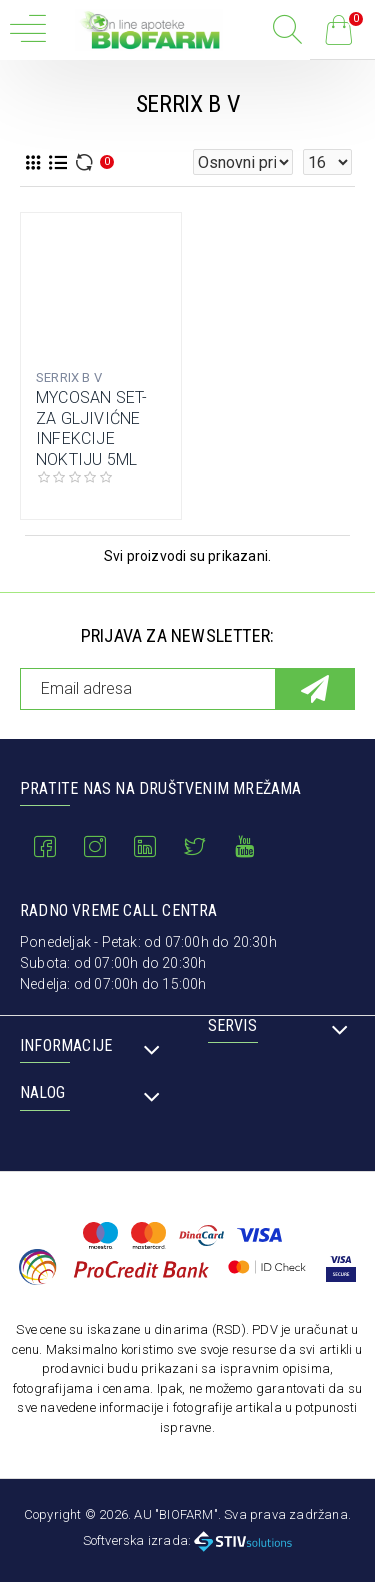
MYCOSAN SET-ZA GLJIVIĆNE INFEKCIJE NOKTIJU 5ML (91, 428)
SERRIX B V (69, 377)
